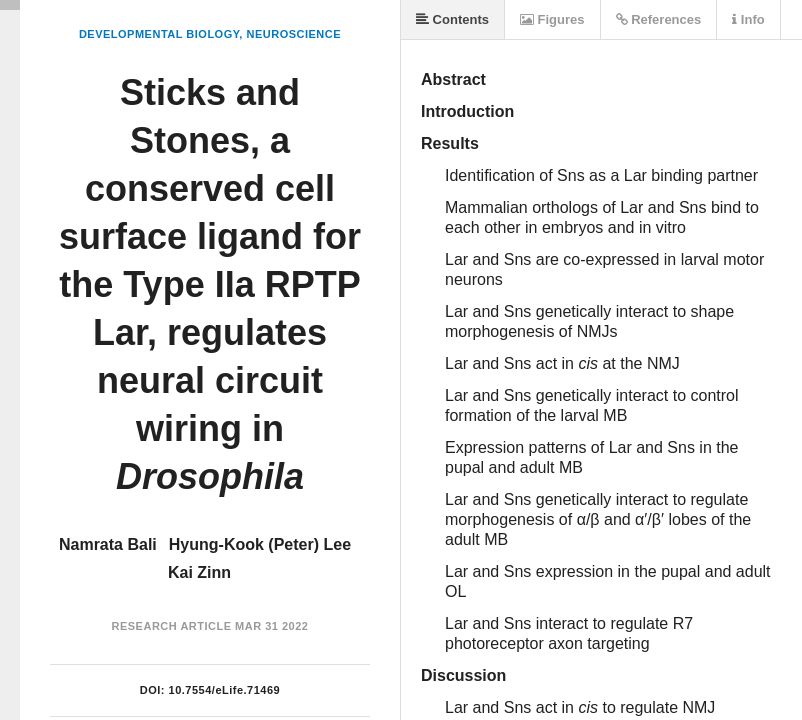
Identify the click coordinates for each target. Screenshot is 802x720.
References (659, 19)
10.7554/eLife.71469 (225, 690)
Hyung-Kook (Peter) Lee (260, 544)
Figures (552, 19)
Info (748, 19)
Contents (452, 19)
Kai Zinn (199, 572)
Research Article (172, 626)
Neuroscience (293, 34)
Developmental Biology (159, 34)
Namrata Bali (108, 544)
